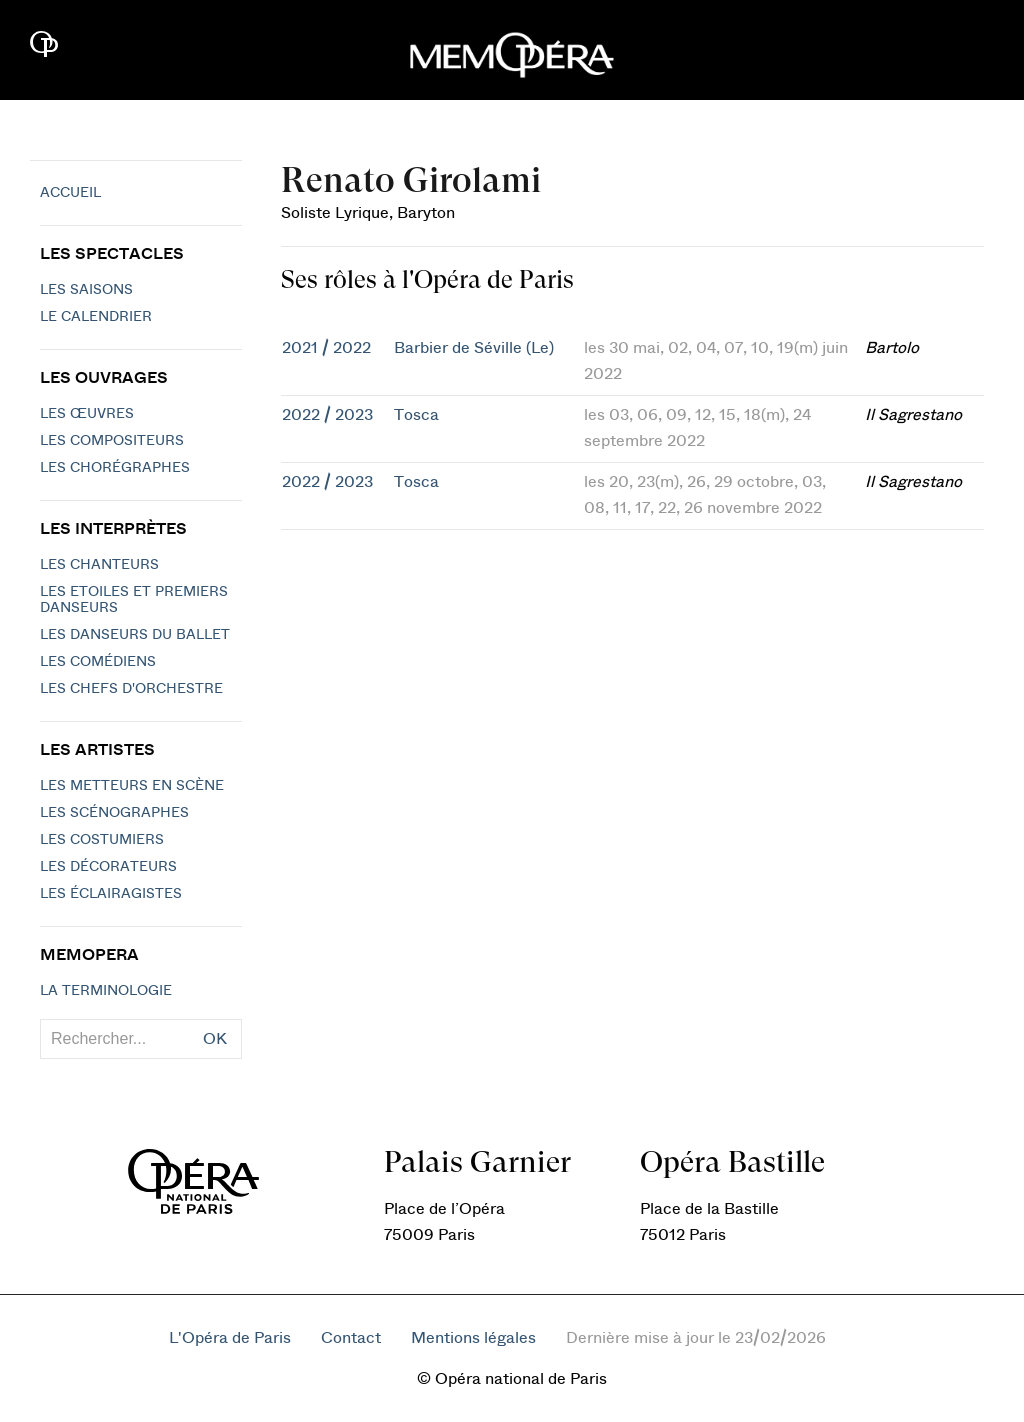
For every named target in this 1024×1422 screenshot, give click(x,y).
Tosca (416, 415)
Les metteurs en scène (132, 786)
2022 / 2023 (327, 415)
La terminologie (106, 991)
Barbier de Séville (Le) (474, 348)
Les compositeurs (112, 441)
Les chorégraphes (115, 468)
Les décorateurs (108, 867)
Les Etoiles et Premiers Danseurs (134, 600)
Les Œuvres (87, 414)
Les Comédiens (98, 662)
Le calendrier (96, 317)
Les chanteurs (99, 565)
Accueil (70, 193)
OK (215, 1039)
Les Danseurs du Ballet (135, 635)
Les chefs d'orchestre (131, 689)
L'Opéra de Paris (230, 1338)
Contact (351, 1338)
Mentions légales (473, 1338)
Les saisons (86, 290)
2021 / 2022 (326, 348)
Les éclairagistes (111, 894)
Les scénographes (114, 813)
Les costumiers (102, 840)
